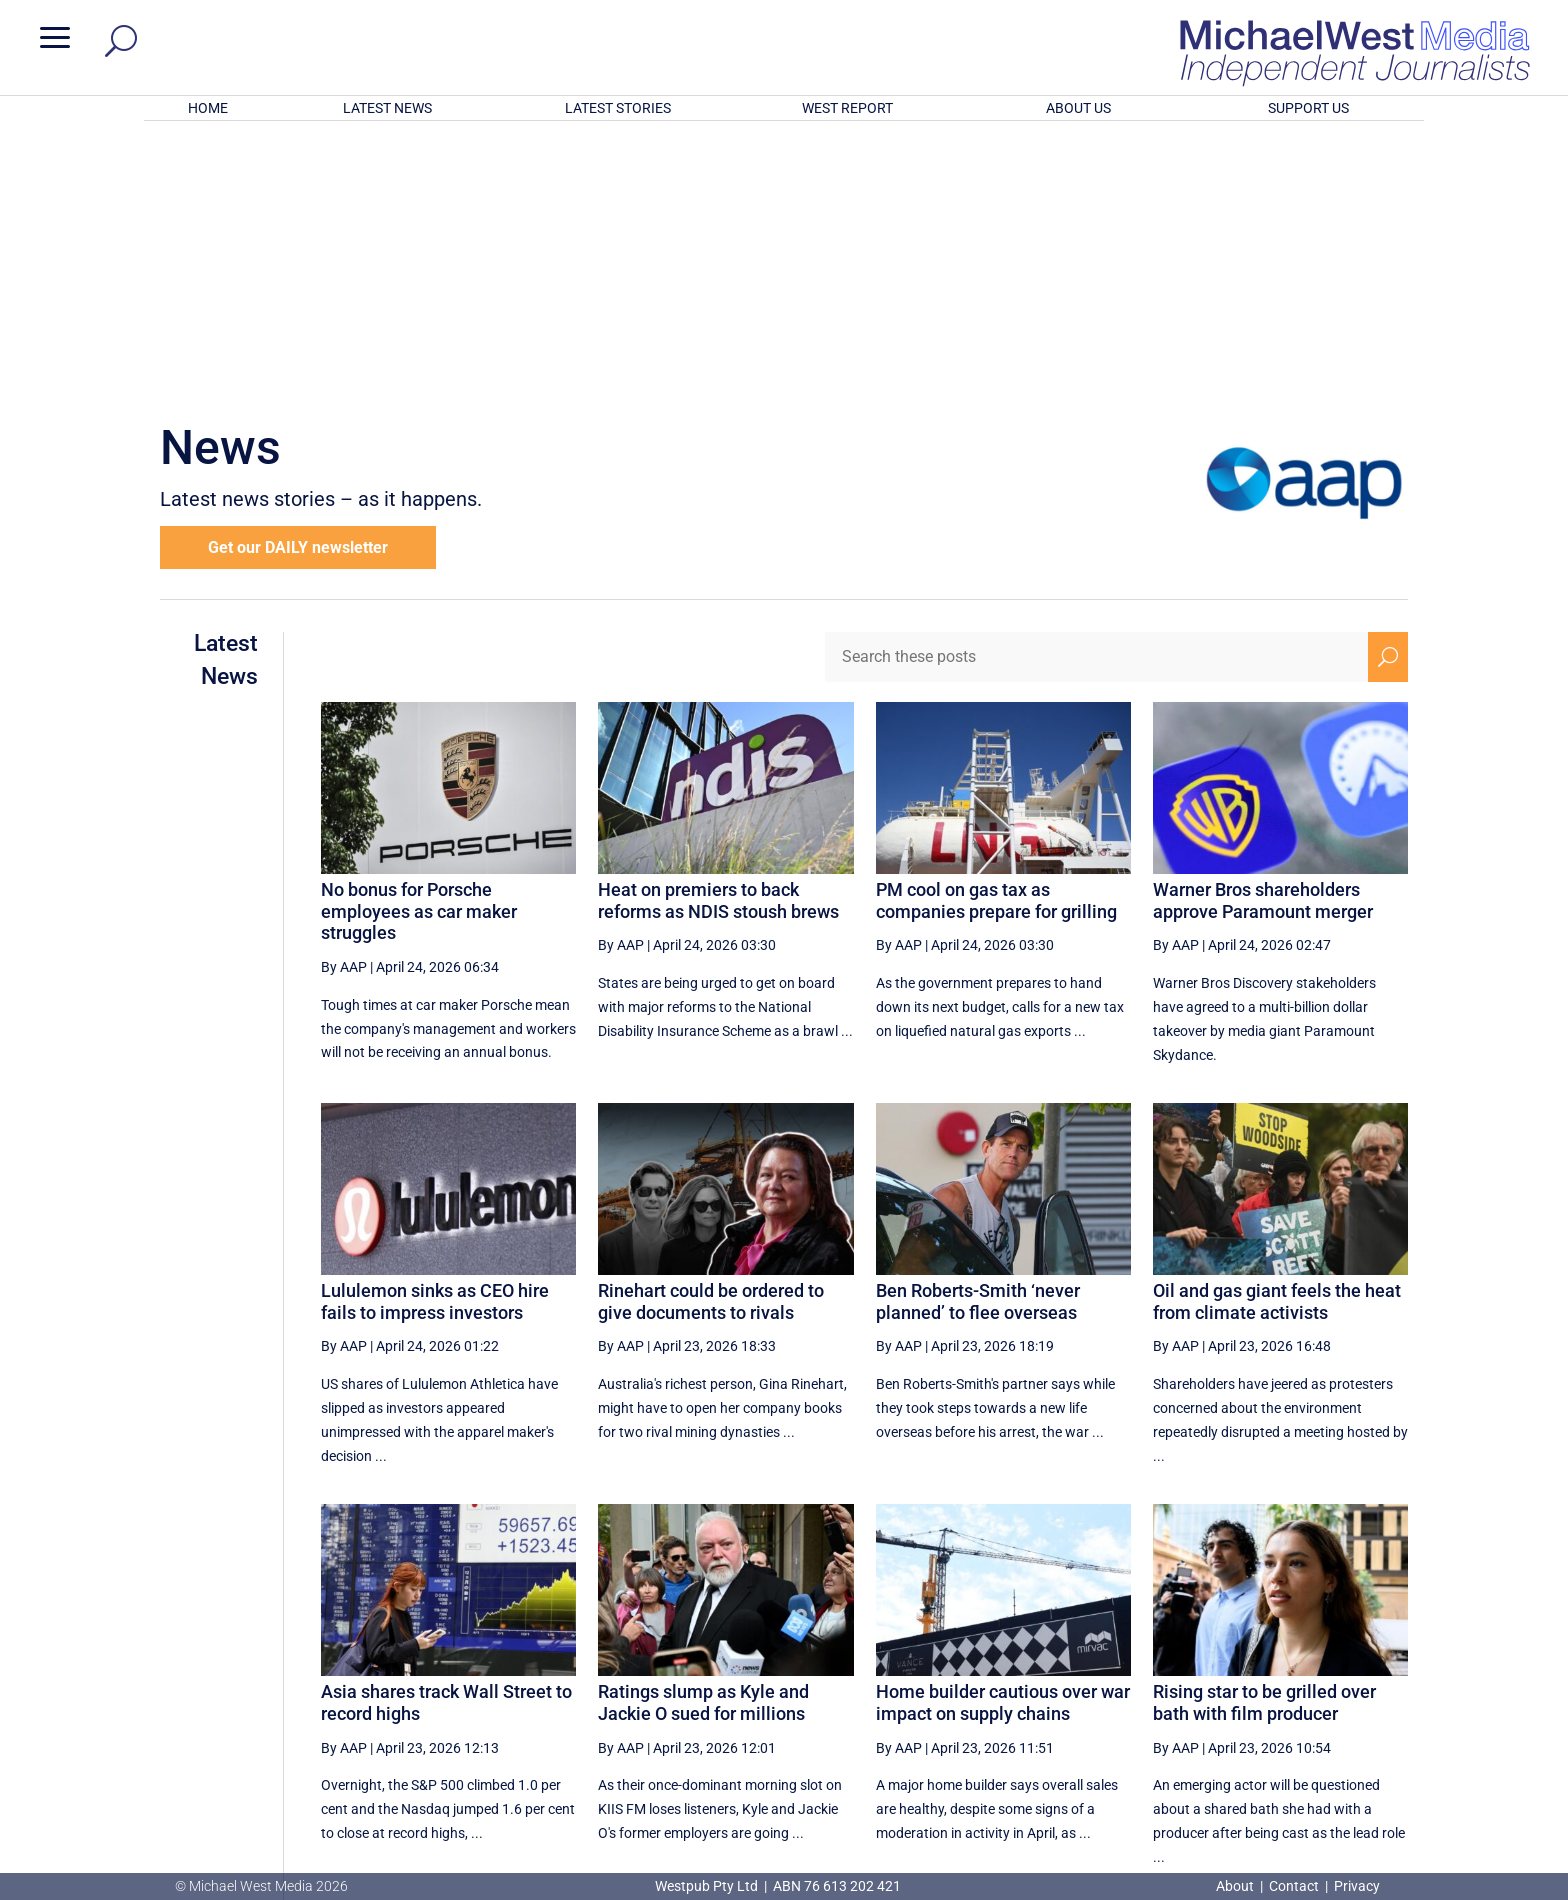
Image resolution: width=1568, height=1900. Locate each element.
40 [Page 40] (1093, 1683)
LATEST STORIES (618, 108)
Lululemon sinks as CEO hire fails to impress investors (435, 1039)
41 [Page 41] (1144, 1683)
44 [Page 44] (1295, 1683)
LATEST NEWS (387, 108)
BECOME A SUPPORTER (1462, 1760)
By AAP (344, 705)
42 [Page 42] (1194, 1683)
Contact (1294, 1886)
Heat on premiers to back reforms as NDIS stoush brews (718, 638)
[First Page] (902, 1682)
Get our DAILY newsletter (298, 285)
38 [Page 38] (992, 1683)
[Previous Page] (945, 1682)
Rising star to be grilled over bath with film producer (1264, 1440)
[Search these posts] (1097, 395)
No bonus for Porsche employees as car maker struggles (419, 649)
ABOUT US (1078, 108)
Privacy (1357, 1886)
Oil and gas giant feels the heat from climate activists (1277, 1039)
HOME (208, 108)
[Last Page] (1386, 1682)
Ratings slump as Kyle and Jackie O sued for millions (703, 1440)
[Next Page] (1341, 1682)
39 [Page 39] (1042, 1683)
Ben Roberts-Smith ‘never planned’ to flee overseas (978, 1039)
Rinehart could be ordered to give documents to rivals (711, 1039)
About (1236, 1886)
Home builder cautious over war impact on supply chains (1003, 1440)
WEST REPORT (847, 108)
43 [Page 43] (1245, 1683)
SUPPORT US (1308, 108)
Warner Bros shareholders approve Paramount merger (1263, 638)
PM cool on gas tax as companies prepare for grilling (996, 638)
